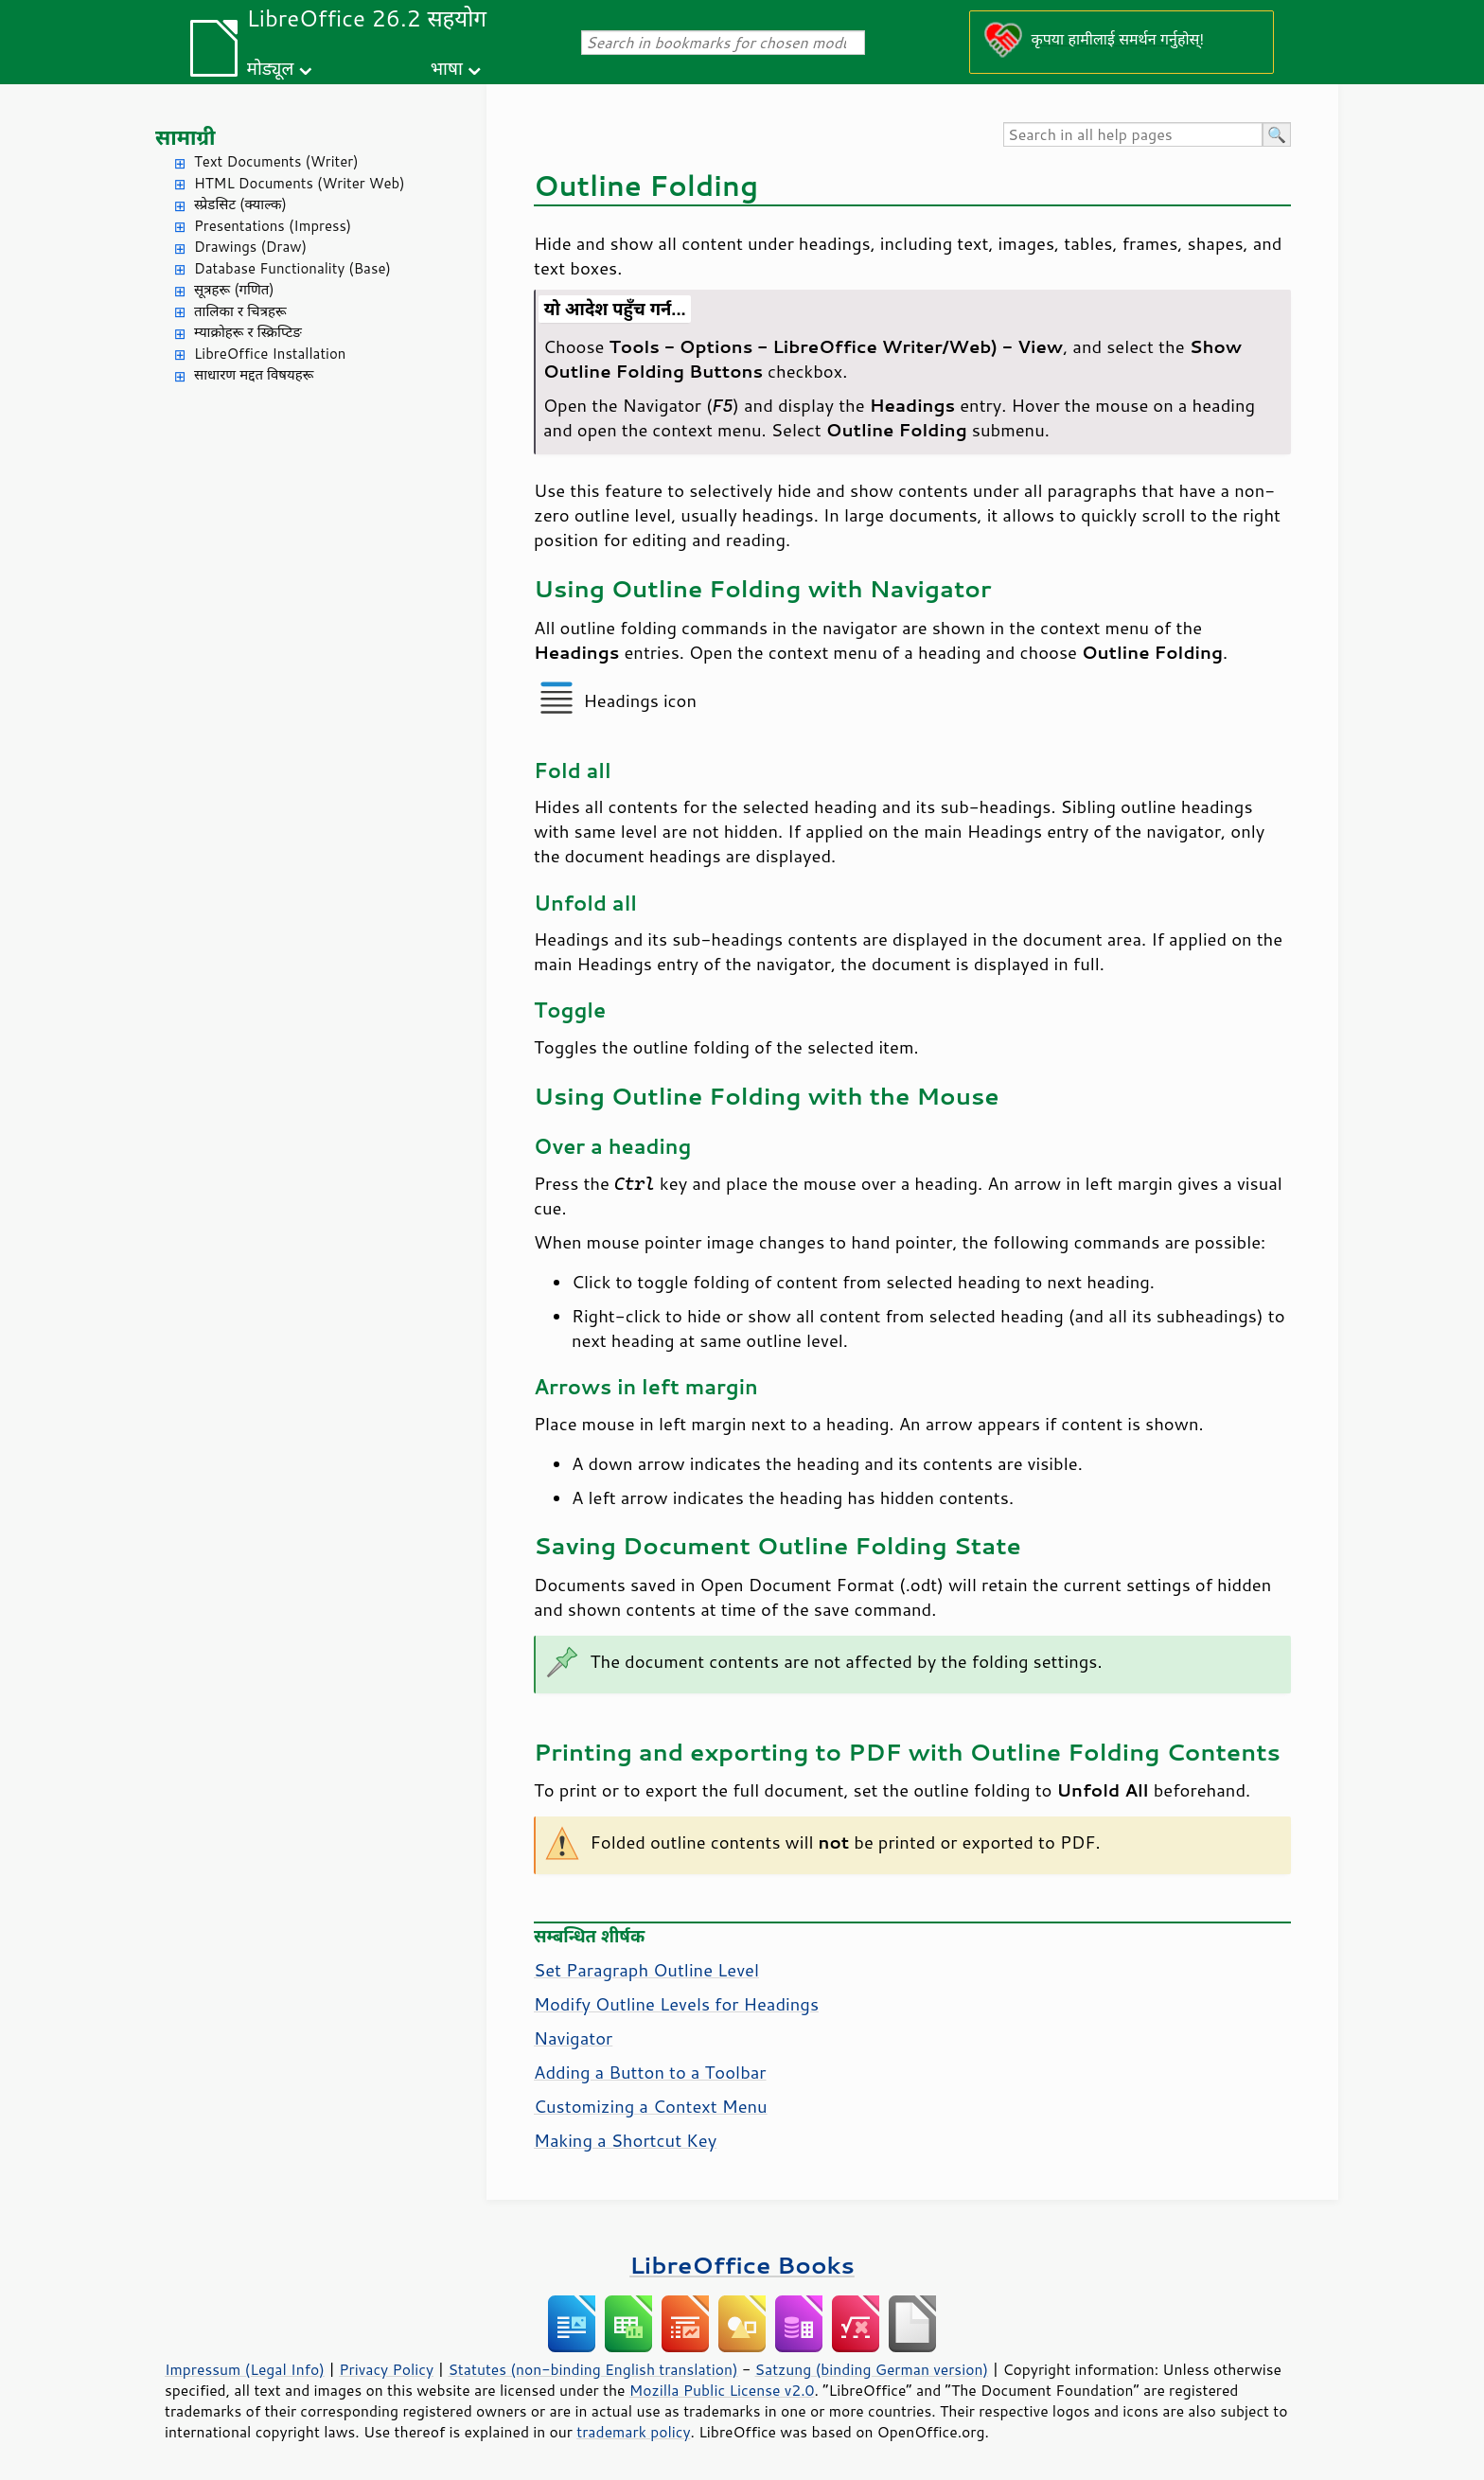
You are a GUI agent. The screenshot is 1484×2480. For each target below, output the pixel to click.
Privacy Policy (386, 2369)
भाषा (447, 67)
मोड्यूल (270, 67)
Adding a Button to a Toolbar (650, 2072)
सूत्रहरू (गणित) (234, 289)
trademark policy (633, 2431)
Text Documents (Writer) (276, 161)
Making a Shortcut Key (625, 2140)
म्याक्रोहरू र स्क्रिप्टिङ (248, 332)
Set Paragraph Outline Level (646, 1969)
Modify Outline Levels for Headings (676, 2004)
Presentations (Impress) (272, 226)
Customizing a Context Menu (651, 2106)
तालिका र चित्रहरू (240, 311)
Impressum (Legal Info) (245, 2369)
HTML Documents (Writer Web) (299, 183)
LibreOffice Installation (269, 353)
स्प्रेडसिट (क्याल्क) (240, 204)
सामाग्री (185, 136)
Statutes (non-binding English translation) (592, 2369)
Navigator (573, 2038)
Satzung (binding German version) (872, 2369)
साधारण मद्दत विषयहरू (253, 374)
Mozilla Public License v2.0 (722, 2390)
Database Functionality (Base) (292, 268)
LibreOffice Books (742, 2264)
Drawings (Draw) (250, 247)
